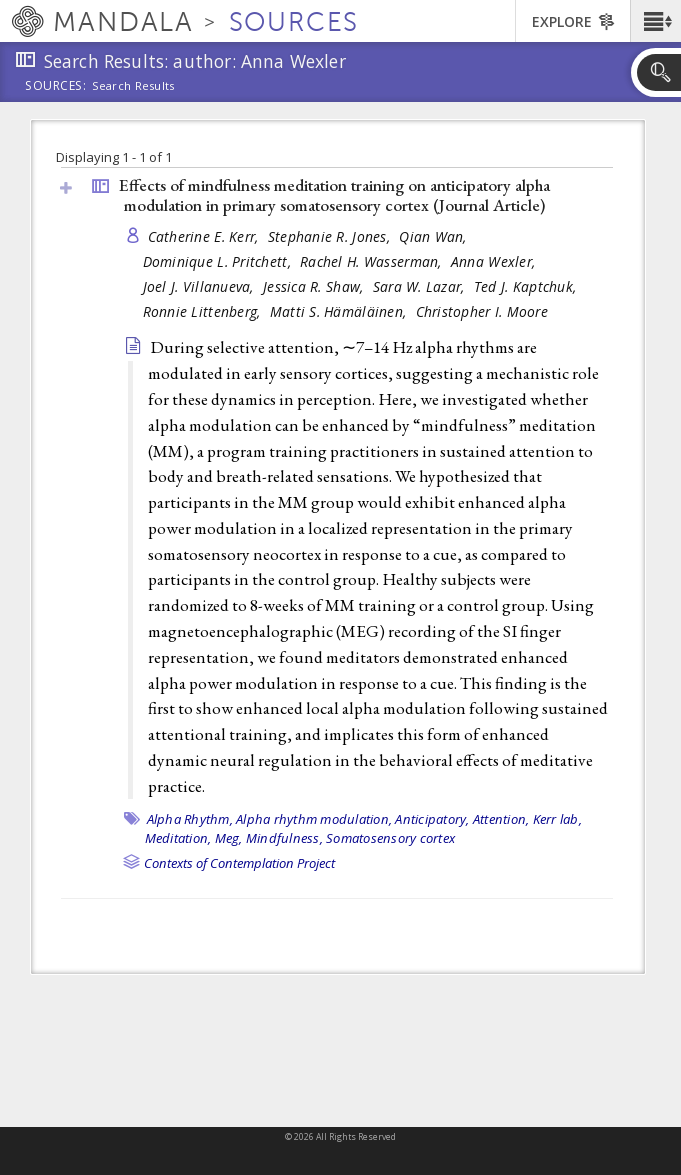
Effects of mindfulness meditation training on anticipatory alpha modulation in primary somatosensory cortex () (334, 195)
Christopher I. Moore (482, 311)
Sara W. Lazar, (421, 286)
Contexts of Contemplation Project (239, 863)
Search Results (133, 86)
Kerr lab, (557, 819)
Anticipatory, (432, 819)
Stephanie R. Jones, (331, 236)
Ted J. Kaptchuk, (527, 286)
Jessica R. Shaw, (315, 286)
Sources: (56, 87)
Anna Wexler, (495, 261)
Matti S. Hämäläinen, (340, 311)
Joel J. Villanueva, (201, 286)
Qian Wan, (435, 236)
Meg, (229, 838)
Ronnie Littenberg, (204, 311)
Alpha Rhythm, (190, 819)
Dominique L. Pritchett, (219, 261)
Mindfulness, (284, 838)
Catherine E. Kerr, (205, 236)
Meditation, (178, 838)
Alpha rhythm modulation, (314, 819)
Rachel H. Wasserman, (373, 261)
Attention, (501, 819)
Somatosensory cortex (390, 838)
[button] (655, 21)
